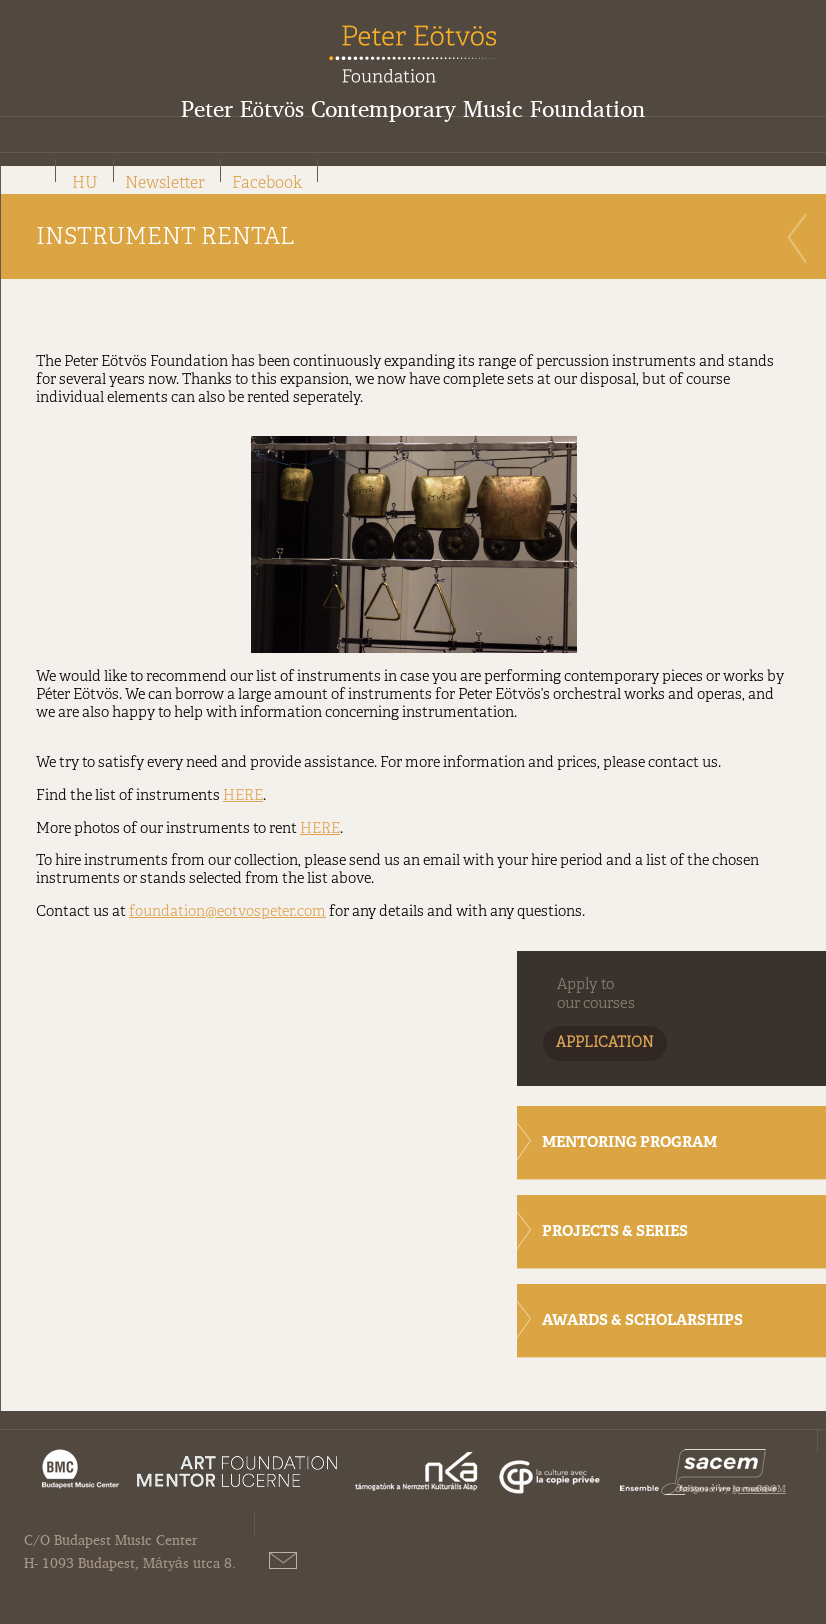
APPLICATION (605, 1043)
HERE (243, 796)
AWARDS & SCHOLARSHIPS (642, 1321)
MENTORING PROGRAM (629, 1143)
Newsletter (165, 184)
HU (85, 184)
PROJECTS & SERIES (615, 1232)
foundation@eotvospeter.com (227, 912)
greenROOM (759, 1488)
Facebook (267, 184)
